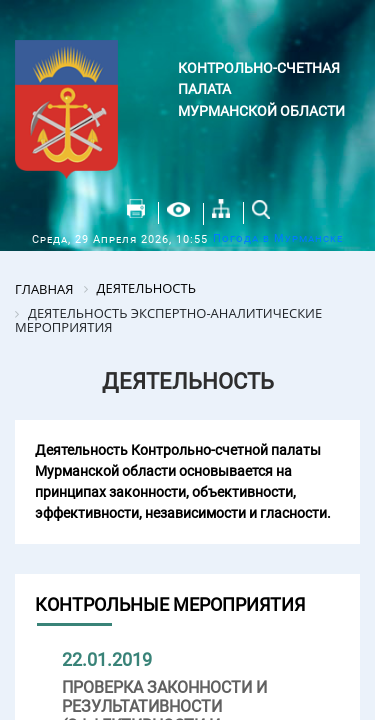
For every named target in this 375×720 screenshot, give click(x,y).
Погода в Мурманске (278, 238)
